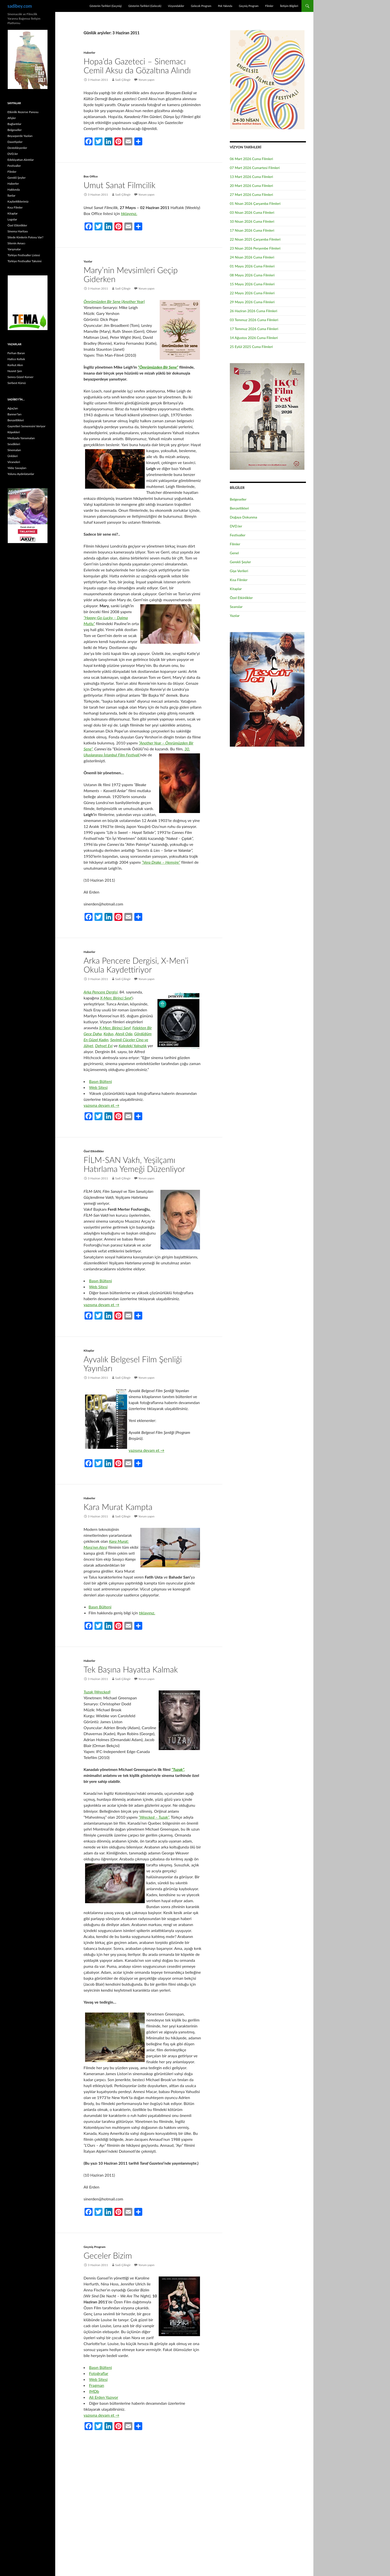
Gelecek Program (201, 5)
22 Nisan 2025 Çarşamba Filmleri (255, 239)
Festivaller (237, 535)
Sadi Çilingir (123, 80)
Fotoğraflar (98, 2373)
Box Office (91, 176)
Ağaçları (12, 408)
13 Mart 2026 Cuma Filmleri (251, 176)
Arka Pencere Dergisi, (101, 991)
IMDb (94, 2391)
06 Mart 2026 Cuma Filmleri (251, 159)
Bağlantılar (14, 124)
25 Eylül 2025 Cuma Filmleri (251, 346)
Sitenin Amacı (16, 243)
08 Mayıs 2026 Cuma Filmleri (252, 275)
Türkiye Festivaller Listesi (23, 255)
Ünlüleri (12, 456)
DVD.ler (236, 526)
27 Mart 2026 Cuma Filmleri (251, 194)
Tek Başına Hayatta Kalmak (131, 1669)
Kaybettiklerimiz (18, 201)
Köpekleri (13, 432)
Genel (234, 553)
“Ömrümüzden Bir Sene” (158, 367)
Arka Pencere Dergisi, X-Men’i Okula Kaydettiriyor (136, 964)
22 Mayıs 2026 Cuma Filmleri (252, 293)
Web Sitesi (98, 1087)
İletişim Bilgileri (289, 5)
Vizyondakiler (176, 5)
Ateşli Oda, (124, 1033)
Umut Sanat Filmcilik (119, 185)
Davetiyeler (14, 142)
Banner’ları (14, 414)
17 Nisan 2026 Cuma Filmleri (252, 230)
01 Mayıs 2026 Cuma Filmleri (252, 266)
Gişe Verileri (239, 571)
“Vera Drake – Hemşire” (161, 862)
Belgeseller (238, 499)
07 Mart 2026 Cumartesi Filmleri (255, 168)
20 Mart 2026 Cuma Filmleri (251, 185)
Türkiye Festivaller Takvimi (24, 261)
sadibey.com (19, 6)
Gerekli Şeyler (240, 562)
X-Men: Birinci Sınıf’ (116, 997)
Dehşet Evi (103, 1045)
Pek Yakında (225, 5)
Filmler (269, 5)
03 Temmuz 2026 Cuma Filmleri (254, 320)
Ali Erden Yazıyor (103, 2397)
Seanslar (236, 606)
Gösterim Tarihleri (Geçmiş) (106, 5)
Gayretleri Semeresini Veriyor (26, 426)
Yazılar (88, 261)
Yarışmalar (14, 249)
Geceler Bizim (108, 2255)
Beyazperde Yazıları (20, 136)
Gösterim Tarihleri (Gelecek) (144, 5)
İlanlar (11, 195)
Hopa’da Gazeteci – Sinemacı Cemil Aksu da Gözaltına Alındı (137, 65)
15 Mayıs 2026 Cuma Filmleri (252, 284)
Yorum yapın (146, 80)
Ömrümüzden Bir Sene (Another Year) (114, 301)
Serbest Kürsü (16, 383)
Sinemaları (14, 450)
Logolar (12, 219)
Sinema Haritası (17, 231)
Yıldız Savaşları (16, 468)
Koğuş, (108, 1033)
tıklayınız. (129, 213)
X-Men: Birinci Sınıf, (115, 1027)
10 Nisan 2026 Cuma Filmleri (252, 221)
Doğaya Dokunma (243, 517)
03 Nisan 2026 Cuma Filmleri (252, 212)
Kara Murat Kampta (118, 1507)
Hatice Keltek (16, 359)
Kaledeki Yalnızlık (133, 1045)
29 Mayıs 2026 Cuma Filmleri (252, 302)
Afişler (11, 118)
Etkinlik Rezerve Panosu (23, 112)
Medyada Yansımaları (21, 438)
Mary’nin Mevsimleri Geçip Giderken (131, 274)
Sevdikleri (13, 444)
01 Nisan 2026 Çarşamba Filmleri (255, 203)
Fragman (96, 2385)
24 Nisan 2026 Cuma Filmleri (252, 257)
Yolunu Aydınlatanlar (20, 474)
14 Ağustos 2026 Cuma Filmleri (254, 338)
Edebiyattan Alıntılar (20, 160)
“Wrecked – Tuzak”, (154, 1817)
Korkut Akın (15, 365)
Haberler (89, 52)
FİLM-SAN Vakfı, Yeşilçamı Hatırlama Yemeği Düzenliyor (134, 1164)
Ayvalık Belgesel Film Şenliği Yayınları (133, 1363)
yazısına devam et (101, 1105)
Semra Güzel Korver (20, 377)
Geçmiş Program (248, 5)
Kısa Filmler (238, 580)
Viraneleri (13, 462)
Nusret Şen (14, 371)
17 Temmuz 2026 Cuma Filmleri (254, 329)
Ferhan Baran (16, 353)
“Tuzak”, (178, 1769)
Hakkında (13, 189)
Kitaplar (89, 1350)
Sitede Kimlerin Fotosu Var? (25, 237)
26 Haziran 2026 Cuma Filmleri (253, 311)
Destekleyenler (17, 148)
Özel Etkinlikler (94, 1151)
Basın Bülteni (100, 1081)
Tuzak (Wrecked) (97, 1691)
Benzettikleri (239, 508)
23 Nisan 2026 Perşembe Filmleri (255, 248)
